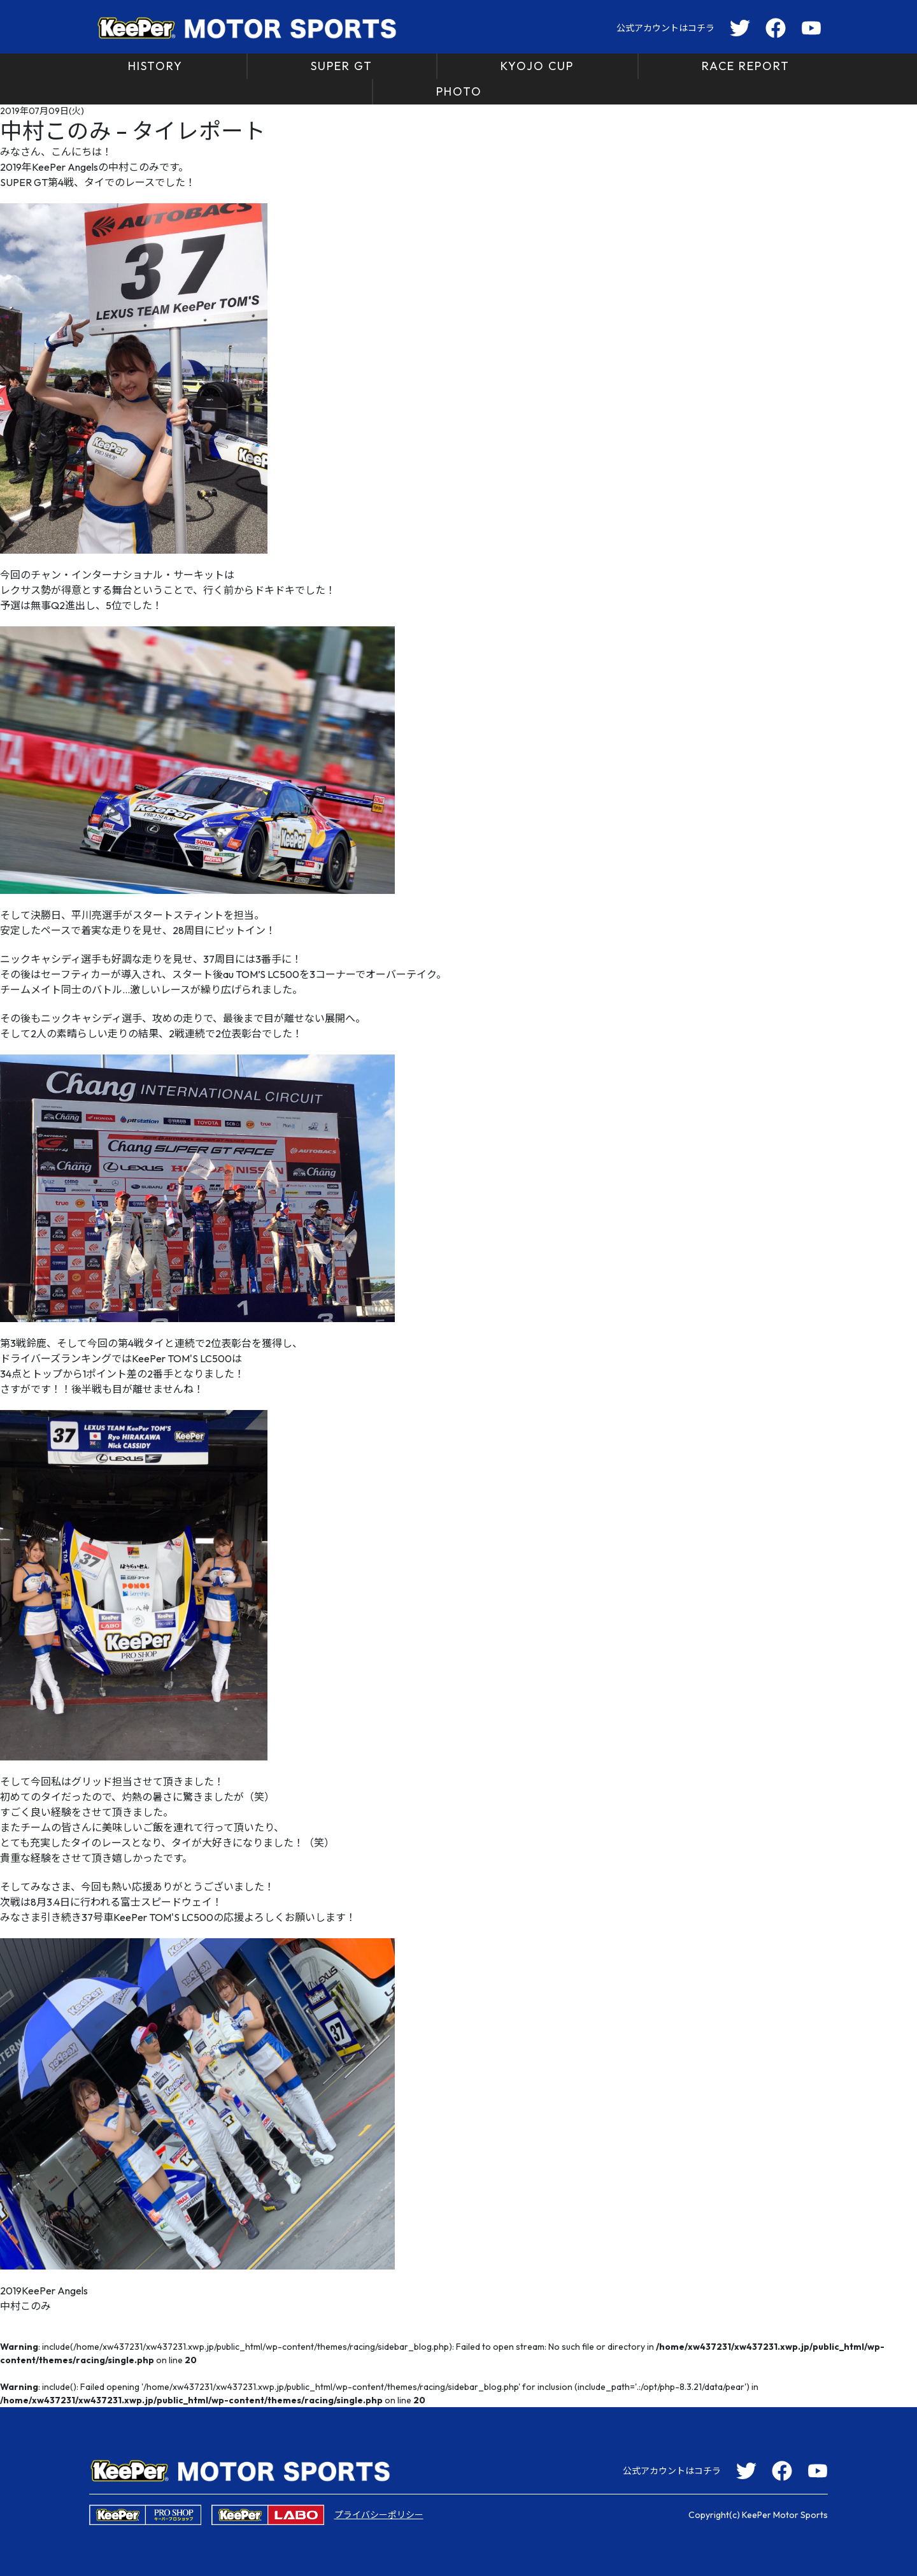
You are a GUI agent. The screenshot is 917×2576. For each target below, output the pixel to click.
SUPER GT (342, 66)
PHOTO (459, 91)
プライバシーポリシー (378, 2515)
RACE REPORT (746, 66)
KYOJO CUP (537, 66)
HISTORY (155, 66)
